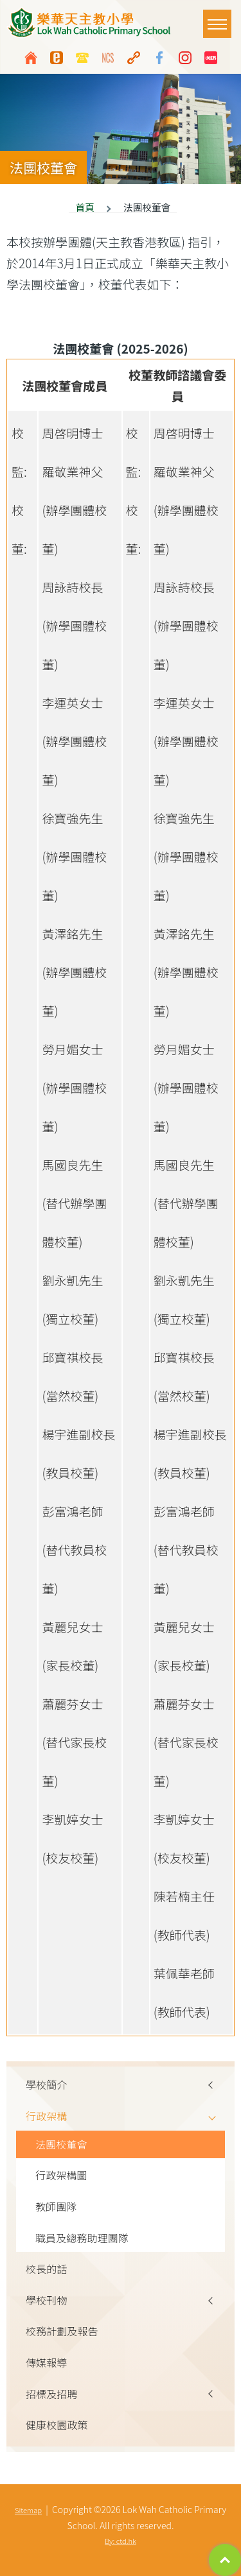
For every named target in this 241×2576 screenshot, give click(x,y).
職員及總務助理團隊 (82, 2237)
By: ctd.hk (120, 2541)
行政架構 (46, 2116)
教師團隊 (55, 2206)
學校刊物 (46, 2300)
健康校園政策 (57, 2424)
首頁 (84, 207)
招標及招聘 (51, 2393)
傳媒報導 (46, 2362)
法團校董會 (61, 2144)
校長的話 (46, 2268)
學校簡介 (46, 2084)
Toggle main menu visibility (219, 17)
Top (225, 2560)
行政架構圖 (61, 2175)
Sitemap (28, 2510)
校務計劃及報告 (62, 2331)
